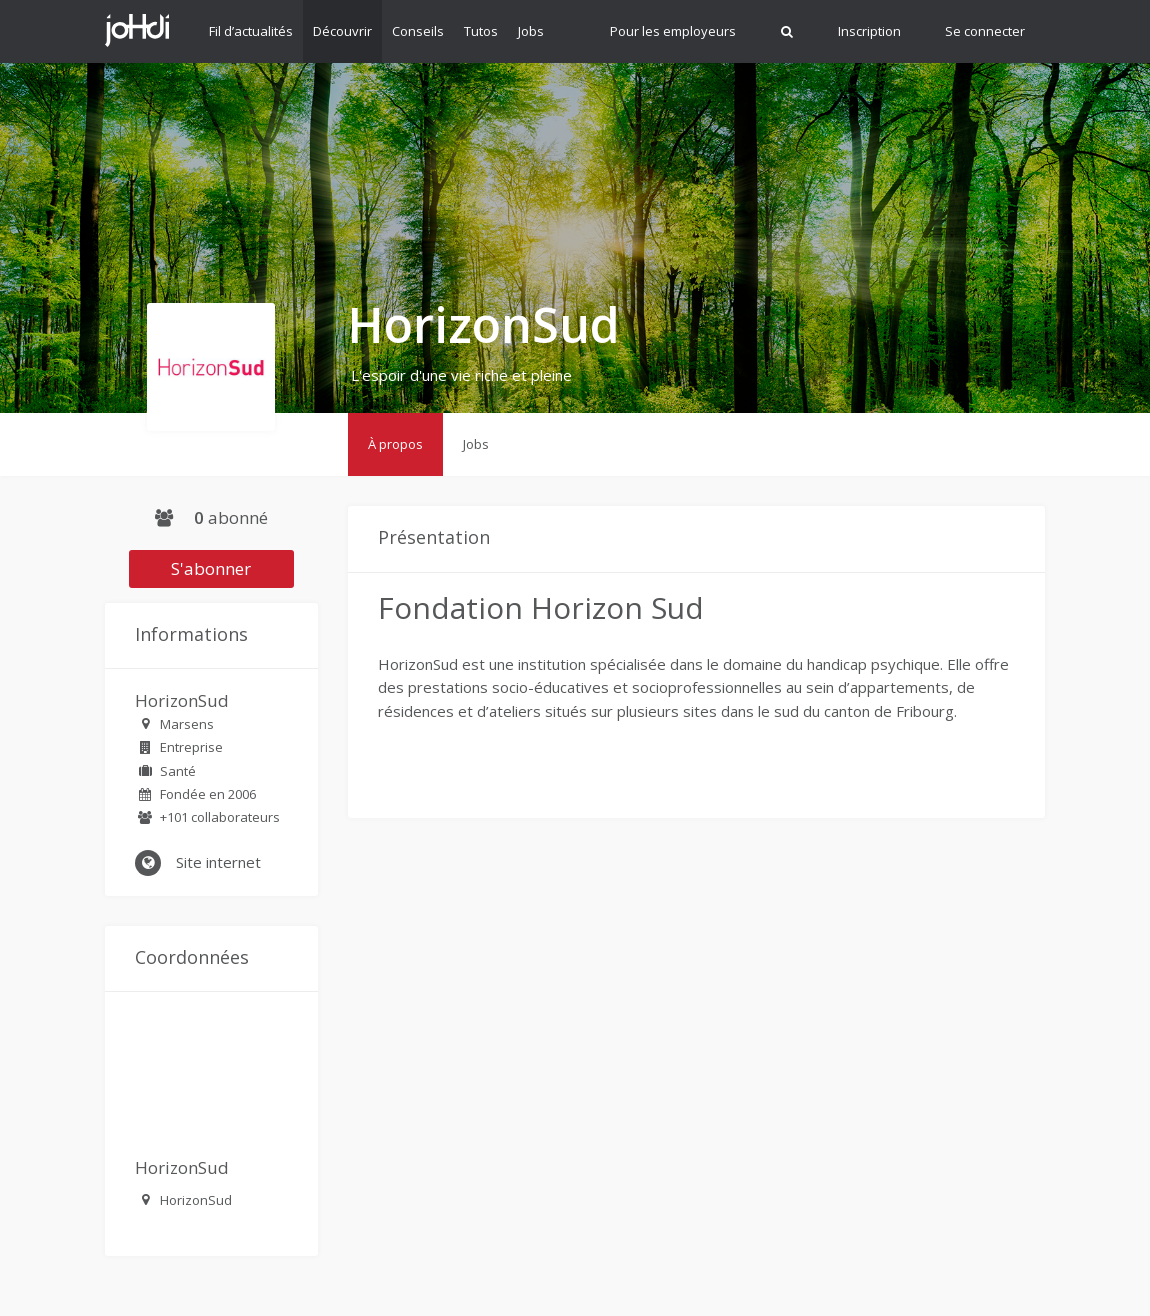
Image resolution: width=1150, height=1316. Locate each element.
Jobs (531, 31)
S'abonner (211, 568)
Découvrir (342, 31)
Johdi (137, 30)
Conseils (418, 31)
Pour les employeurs (673, 31)
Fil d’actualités (251, 31)
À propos (395, 444)
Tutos (481, 31)
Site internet (198, 863)
